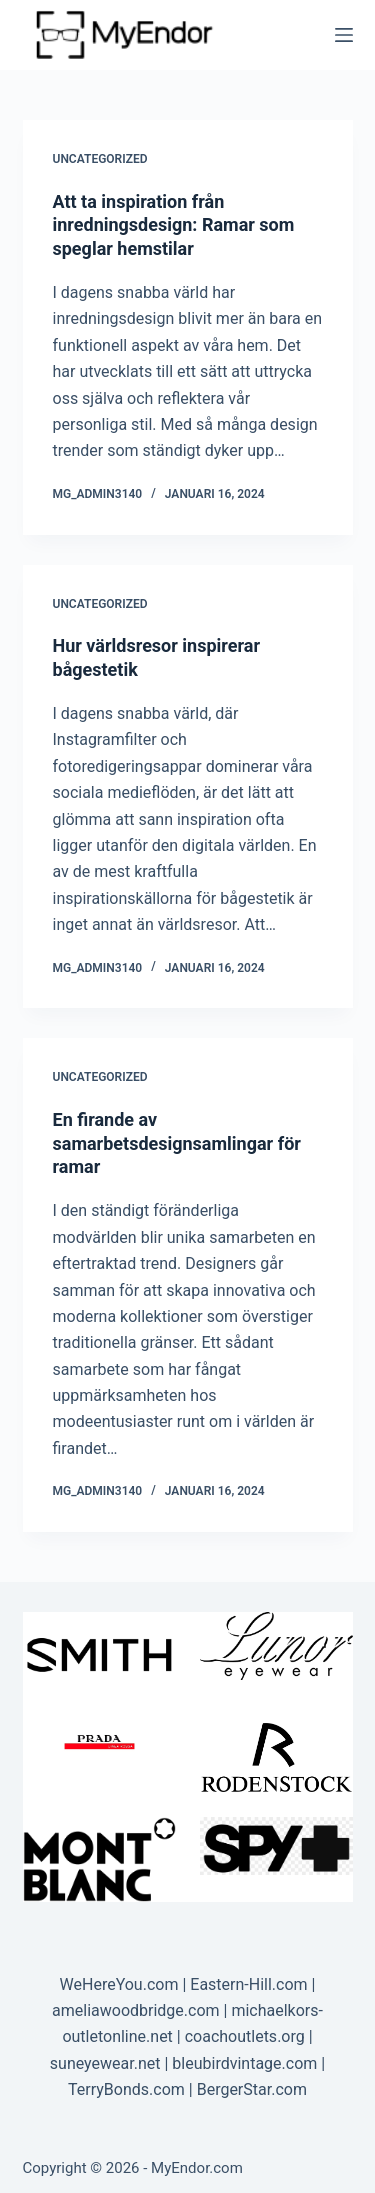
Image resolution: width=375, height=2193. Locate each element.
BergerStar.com (252, 2089)
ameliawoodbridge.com (136, 2010)
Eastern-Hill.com (248, 1984)
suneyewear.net (105, 2063)
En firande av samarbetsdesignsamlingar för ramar (177, 1143)
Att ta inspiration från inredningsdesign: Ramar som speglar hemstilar (174, 225)
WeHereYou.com (119, 1984)
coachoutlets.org (245, 2036)
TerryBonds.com (126, 2089)
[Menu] (344, 35)
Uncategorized (100, 159)
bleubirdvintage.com (244, 2063)
